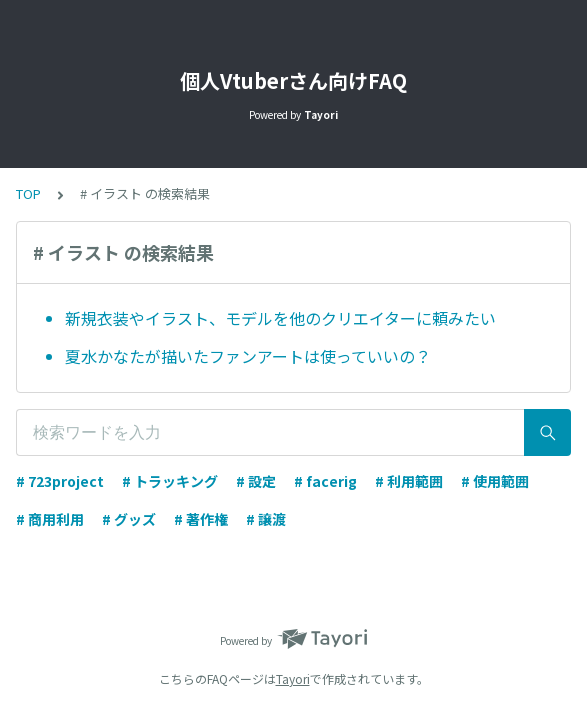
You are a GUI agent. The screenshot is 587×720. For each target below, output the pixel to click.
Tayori (293, 678)
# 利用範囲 (409, 481)
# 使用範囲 (495, 481)
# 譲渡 (266, 519)
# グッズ (129, 519)
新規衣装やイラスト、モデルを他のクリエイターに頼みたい (280, 318)
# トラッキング (170, 481)
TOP (28, 193)
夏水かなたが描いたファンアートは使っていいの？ (248, 356)
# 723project (60, 481)
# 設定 (256, 481)
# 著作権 (201, 519)
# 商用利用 (50, 519)
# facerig (325, 481)
